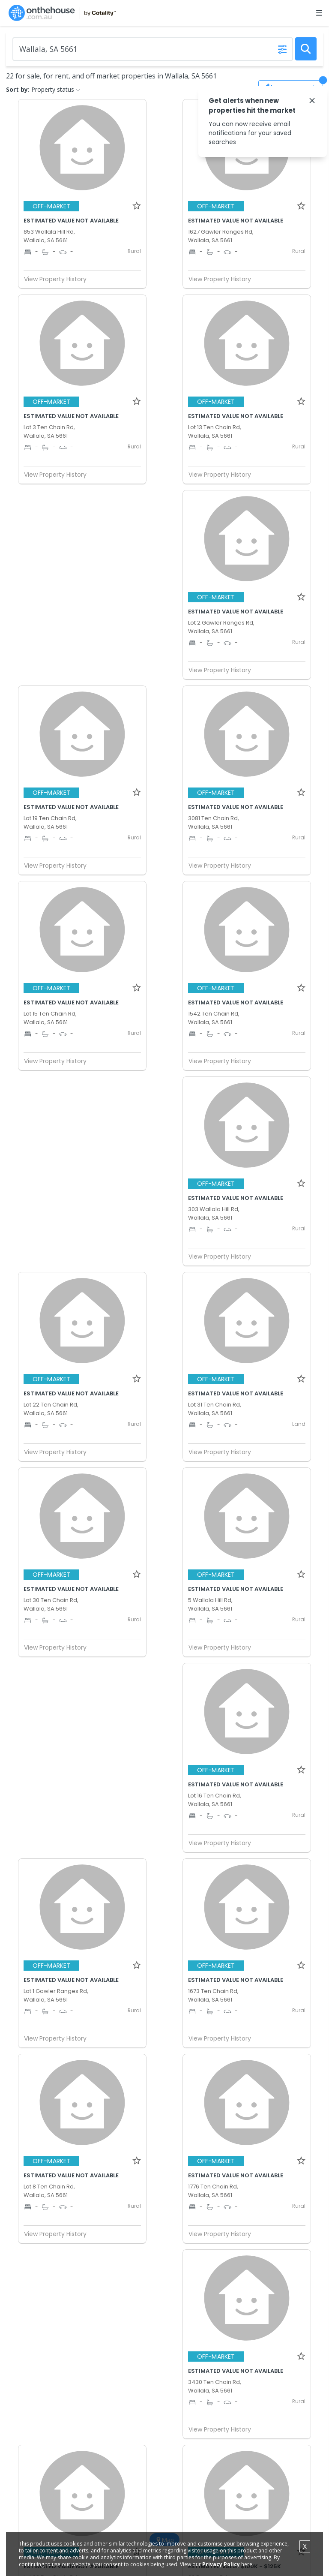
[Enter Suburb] (152, 49)
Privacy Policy (221, 2564)
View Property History (58, 279)
